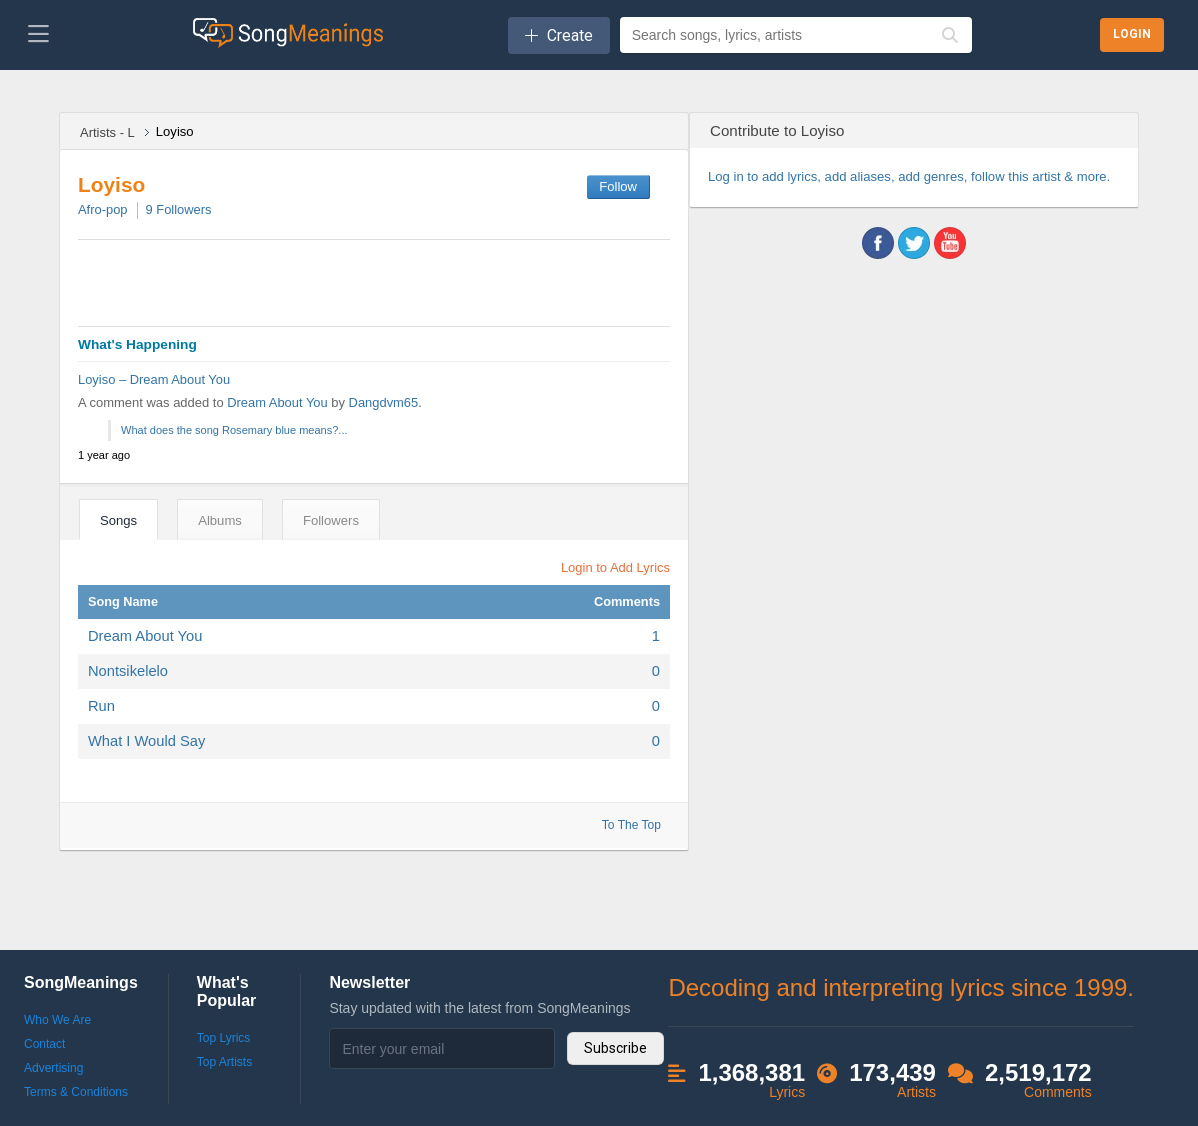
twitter (914, 243)
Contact (44, 1044)
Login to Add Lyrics (615, 567)
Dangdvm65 (384, 402)
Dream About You (279, 402)
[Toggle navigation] (38, 35)
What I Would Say (146, 741)
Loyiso (111, 184)
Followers (179, 209)
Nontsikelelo (128, 671)
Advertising (53, 1068)
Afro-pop (103, 209)
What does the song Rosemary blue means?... (234, 430)
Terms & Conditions (76, 1092)
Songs (118, 520)
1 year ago (104, 455)
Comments (627, 601)
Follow (618, 186)
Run (101, 706)
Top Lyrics (224, 1038)
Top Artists (224, 1062)
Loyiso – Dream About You (154, 379)
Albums (220, 520)
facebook (878, 243)
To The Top (631, 825)
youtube (950, 243)
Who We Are (57, 1020)
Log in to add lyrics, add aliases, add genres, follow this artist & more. (909, 176)
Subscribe (615, 1048)
